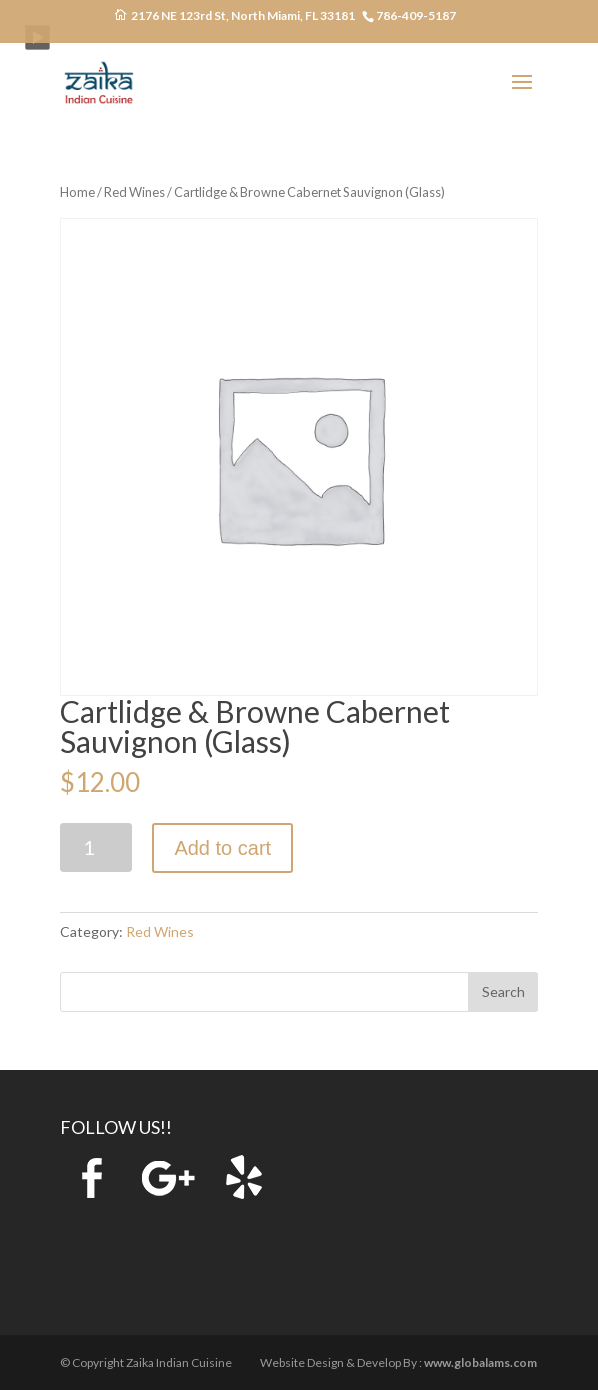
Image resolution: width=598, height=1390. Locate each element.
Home (77, 192)
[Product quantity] (96, 847)
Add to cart (222, 848)
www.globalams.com (480, 1362)
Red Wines (134, 192)
